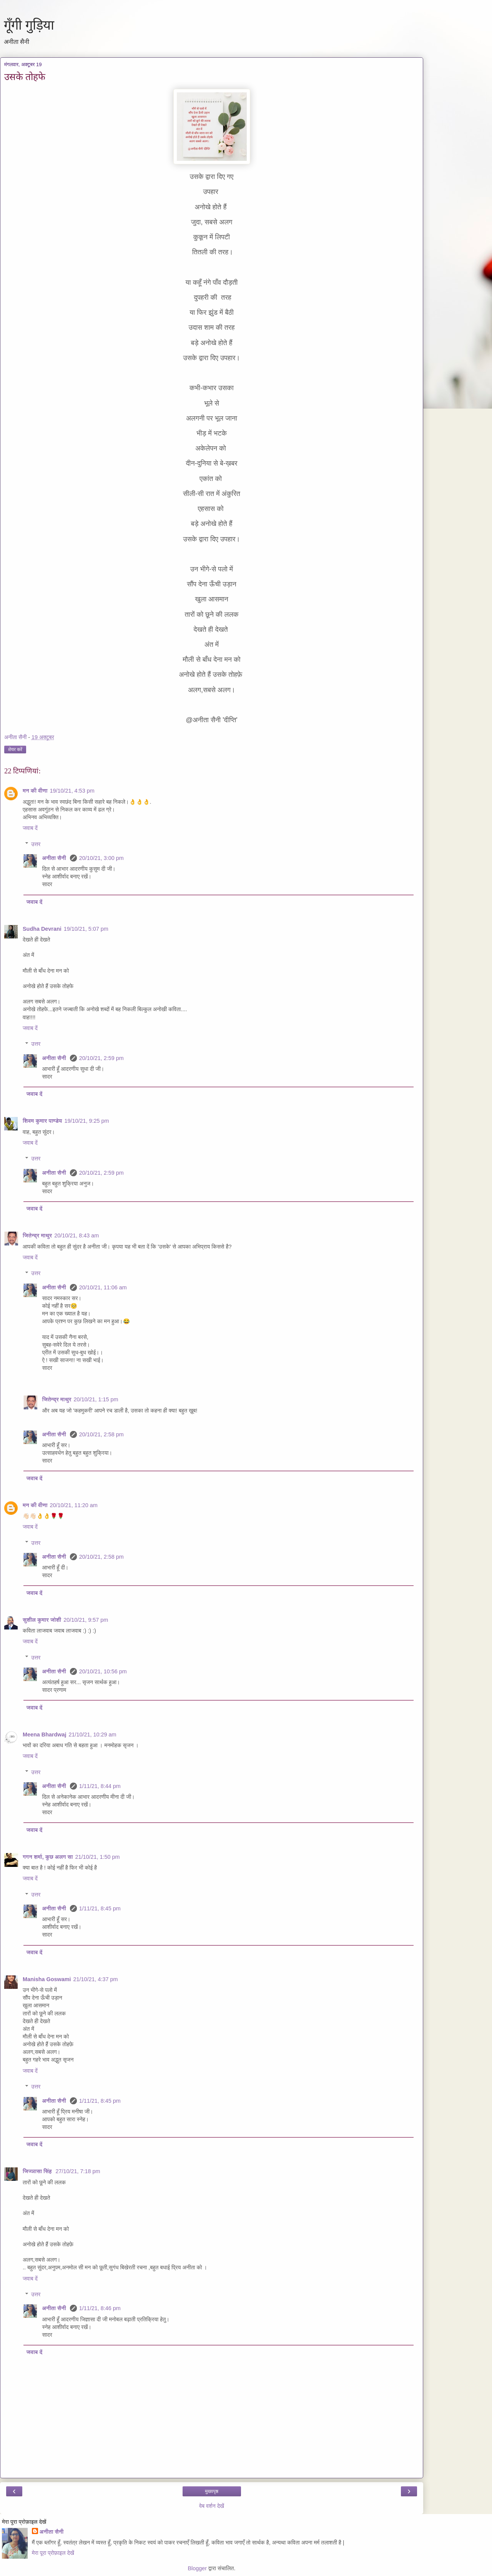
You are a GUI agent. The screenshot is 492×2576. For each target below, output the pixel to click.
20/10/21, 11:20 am (74, 1505)
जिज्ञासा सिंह (38, 2171)
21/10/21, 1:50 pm (97, 1857)
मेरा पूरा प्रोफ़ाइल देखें (53, 2553)
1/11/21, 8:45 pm (100, 1908)
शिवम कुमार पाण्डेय (42, 1121)
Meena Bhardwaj (44, 1734)
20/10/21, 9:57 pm (85, 1620)
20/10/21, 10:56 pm (103, 1671)
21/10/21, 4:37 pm (95, 1979)
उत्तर (35, 844)
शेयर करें (15, 749)
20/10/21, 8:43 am (76, 1235)
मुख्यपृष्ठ (211, 2491)
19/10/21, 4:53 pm (72, 791)
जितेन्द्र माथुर (37, 1235)
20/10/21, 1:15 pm (96, 1399)
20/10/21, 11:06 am (103, 1287)
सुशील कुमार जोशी (42, 1620)
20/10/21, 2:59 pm (101, 1058)
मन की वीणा (35, 791)
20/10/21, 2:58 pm (101, 1434)
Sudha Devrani (42, 929)
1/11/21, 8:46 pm (100, 2308)
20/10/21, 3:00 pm (101, 858)
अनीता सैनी (54, 858)
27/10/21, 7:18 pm (78, 2171)
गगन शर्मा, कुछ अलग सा (48, 1857)
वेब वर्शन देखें (211, 2506)
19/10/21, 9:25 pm (86, 1121)
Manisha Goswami (47, 1979)
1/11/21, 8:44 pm (100, 1786)
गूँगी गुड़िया (29, 25)
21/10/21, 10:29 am (92, 1734)
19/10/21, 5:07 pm (86, 929)
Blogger (197, 2568)
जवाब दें (30, 828)
